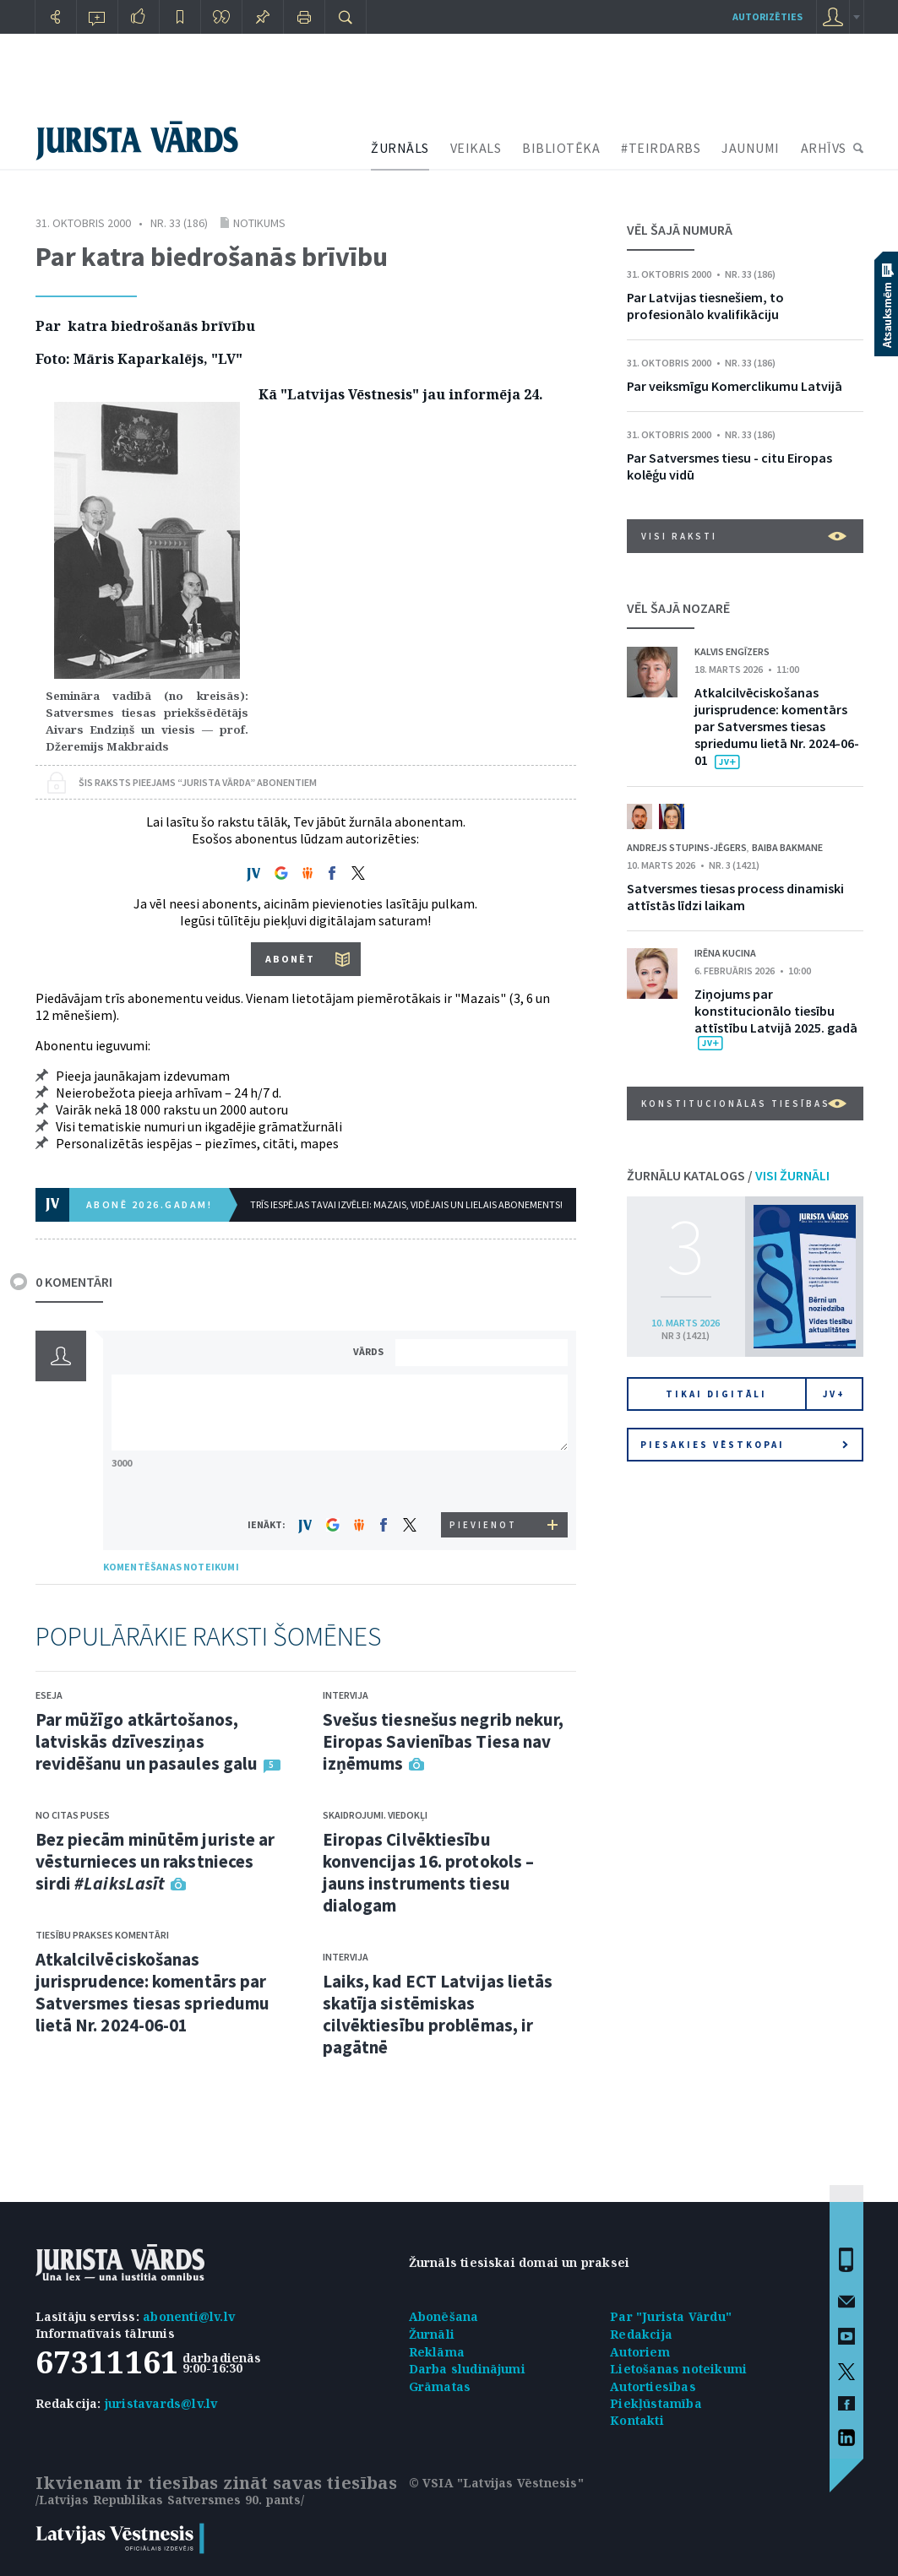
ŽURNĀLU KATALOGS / (728, 1175)
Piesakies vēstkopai (744, 1445)
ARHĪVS (823, 147)
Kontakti (637, 2420)
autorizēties (767, 16)
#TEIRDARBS (660, 147)
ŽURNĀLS (400, 147)
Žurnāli (431, 2334)
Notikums (259, 222)
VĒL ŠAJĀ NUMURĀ (679, 229)
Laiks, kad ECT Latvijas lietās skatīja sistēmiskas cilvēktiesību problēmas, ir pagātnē (438, 2014)
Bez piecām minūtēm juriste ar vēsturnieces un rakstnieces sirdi (155, 1861)
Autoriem (640, 2352)
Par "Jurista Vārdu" (671, 2316)
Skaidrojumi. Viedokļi (375, 1815)
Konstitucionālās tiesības (743, 1103)
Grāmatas (440, 2386)
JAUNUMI (750, 147)
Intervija (345, 1695)
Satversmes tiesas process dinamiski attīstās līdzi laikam (735, 897)
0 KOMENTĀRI (73, 1281)
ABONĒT (290, 958)
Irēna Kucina (725, 952)
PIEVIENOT (483, 1525)
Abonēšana (444, 2316)
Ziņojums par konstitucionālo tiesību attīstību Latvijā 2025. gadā (775, 1010)
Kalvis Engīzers (732, 651)
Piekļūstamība (656, 2403)
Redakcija (641, 2334)
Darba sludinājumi (467, 2369)
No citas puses (72, 1815)
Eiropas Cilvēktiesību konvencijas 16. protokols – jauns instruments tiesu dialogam (429, 1872)
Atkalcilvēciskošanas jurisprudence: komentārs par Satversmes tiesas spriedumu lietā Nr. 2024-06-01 (152, 1992)
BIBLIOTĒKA (561, 147)
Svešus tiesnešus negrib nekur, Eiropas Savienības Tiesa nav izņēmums (443, 1741)
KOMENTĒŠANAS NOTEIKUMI (171, 1566)
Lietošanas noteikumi (678, 2369)
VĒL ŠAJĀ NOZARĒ (678, 607)
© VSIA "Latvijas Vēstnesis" (496, 2483)
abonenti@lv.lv (189, 2316)
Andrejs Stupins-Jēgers (687, 847)
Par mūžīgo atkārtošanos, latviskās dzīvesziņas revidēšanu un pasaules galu (147, 1741)
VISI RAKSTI (743, 536)
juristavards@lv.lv (161, 2403)
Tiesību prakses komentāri (102, 1934)
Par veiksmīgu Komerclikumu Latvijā (734, 385)
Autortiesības (653, 2386)
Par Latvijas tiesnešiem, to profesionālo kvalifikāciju (705, 306)
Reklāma (437, 2352)
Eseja (49, 1695)
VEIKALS (476, 147)
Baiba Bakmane (787, 847)
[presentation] (484, 1480)
